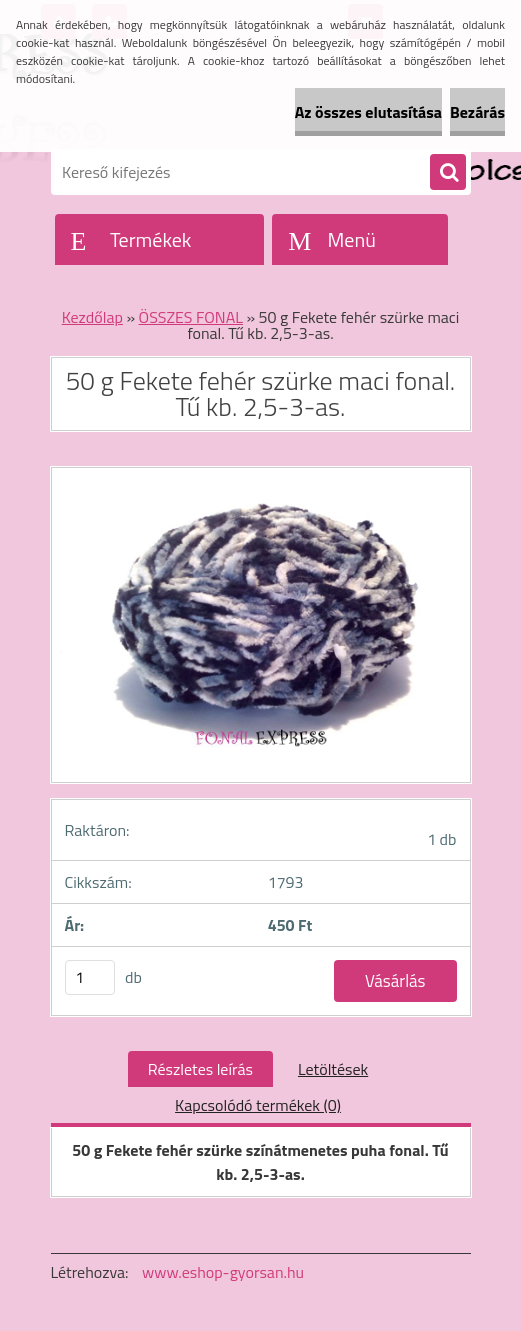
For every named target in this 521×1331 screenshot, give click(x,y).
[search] (448, 173)
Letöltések (333, 1069)
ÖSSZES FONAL (191, 317)
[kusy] (90, 977)
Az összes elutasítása (368, 112)
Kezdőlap (92, 317)
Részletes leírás (200, 1069)
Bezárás (477, 112)
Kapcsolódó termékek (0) (258, 1105)
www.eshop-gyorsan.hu (223, 1272)
